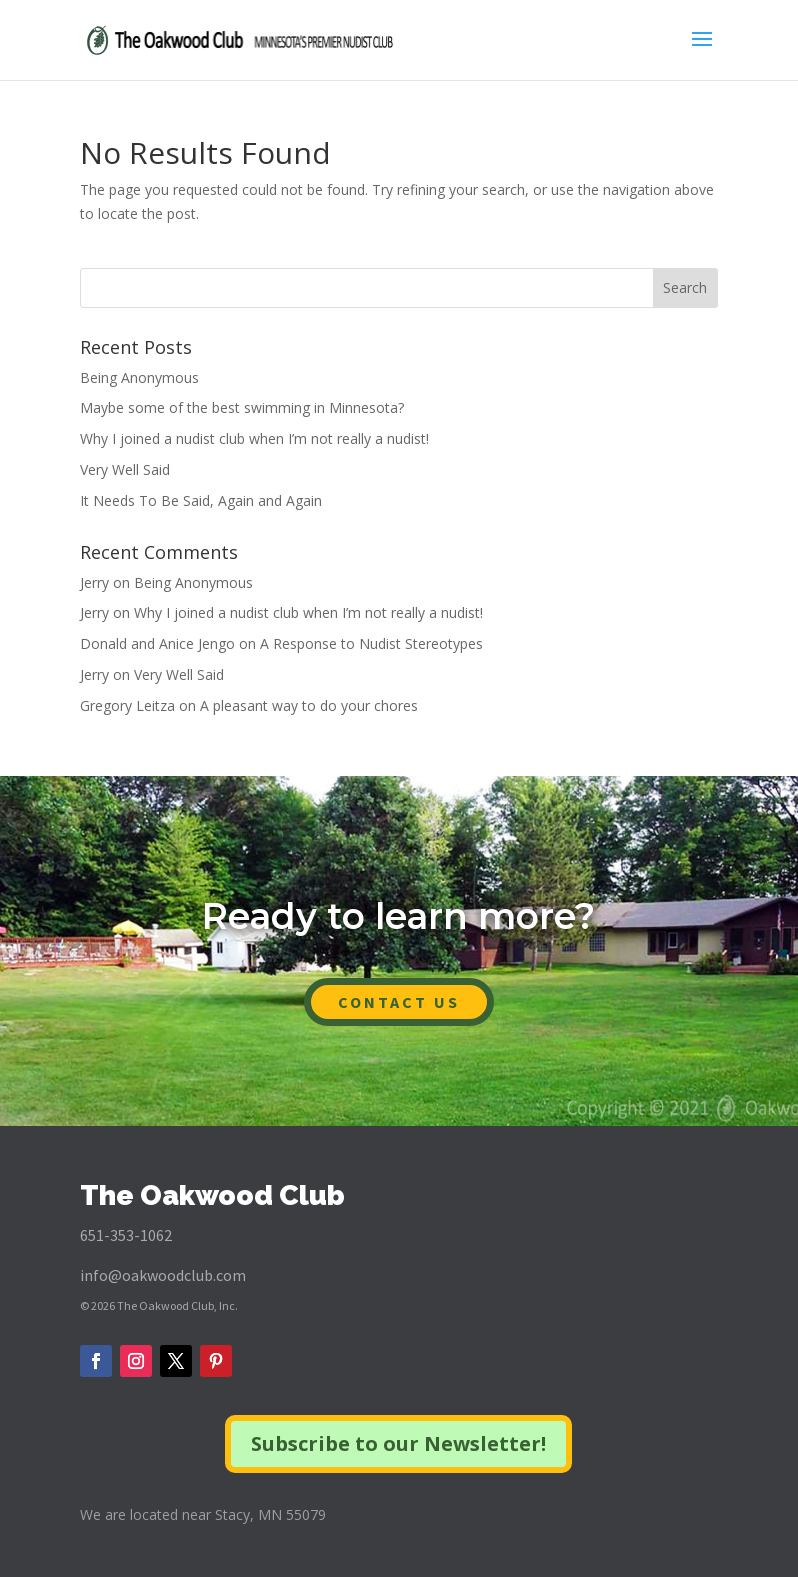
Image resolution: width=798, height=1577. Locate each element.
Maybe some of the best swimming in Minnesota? (242, 407)
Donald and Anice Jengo (157, 643)
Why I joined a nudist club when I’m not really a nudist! (254, 438)
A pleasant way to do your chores (309, 705)
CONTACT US (399, 1002)
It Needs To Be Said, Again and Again (201, 500)
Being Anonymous (139, 377)
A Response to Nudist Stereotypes (371, 643)
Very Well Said (125, 469)
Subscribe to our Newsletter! (398, 1443)
